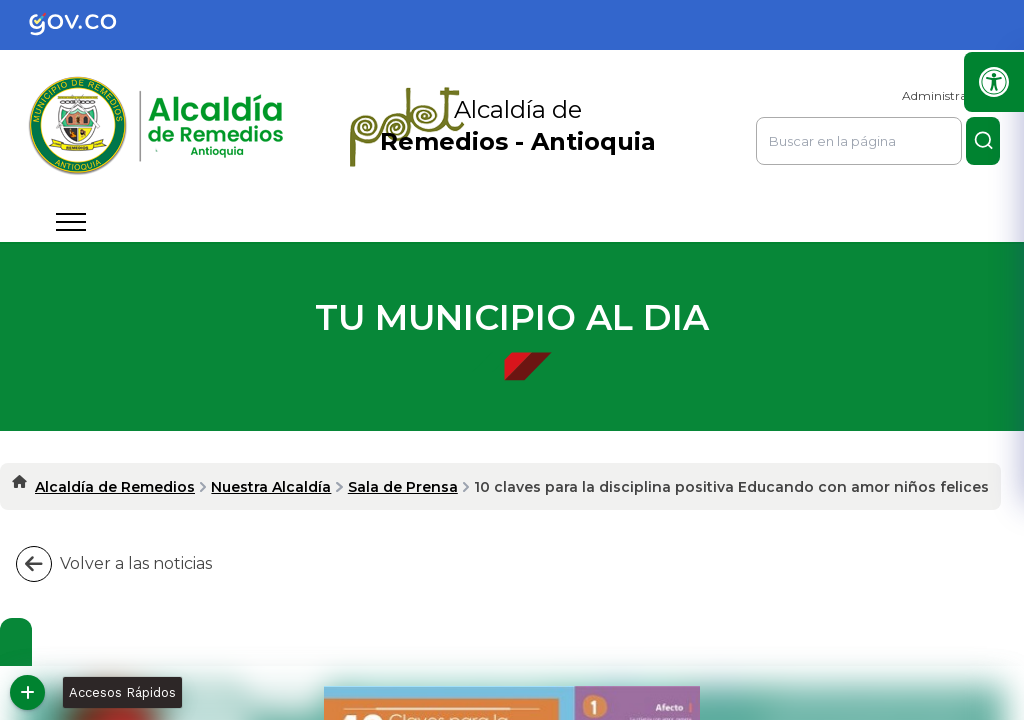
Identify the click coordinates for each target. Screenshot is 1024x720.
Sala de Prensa (403, 487)
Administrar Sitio (951, 95)
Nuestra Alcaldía (271, 487)
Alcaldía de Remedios (115, 487)
